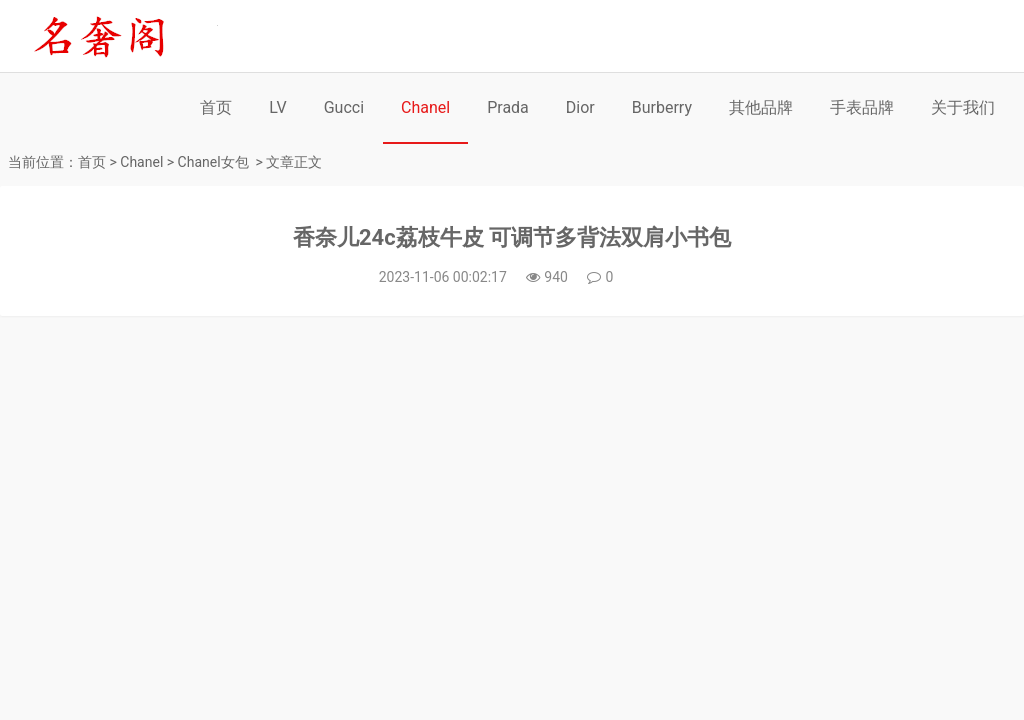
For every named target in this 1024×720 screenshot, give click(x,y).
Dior (580, 107)
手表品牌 (862, 107)
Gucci (344, 107)
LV (277, 107)
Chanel (425, 107)
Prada (508, 107)
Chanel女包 (213, 162)
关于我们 (963, 107)
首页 (216, 107)
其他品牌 (761, 107)
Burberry (662, 107)
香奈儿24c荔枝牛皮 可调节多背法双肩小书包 (512, 237)
